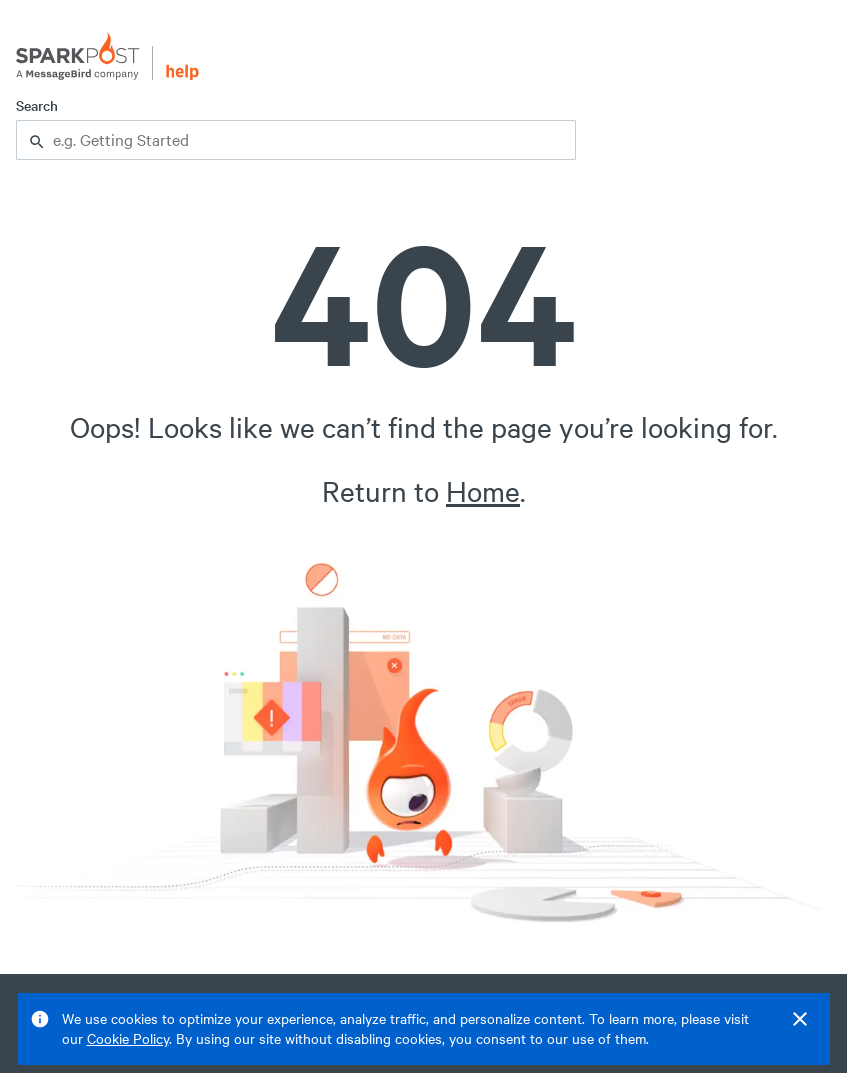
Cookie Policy (128, 1038)
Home (483, 491)
